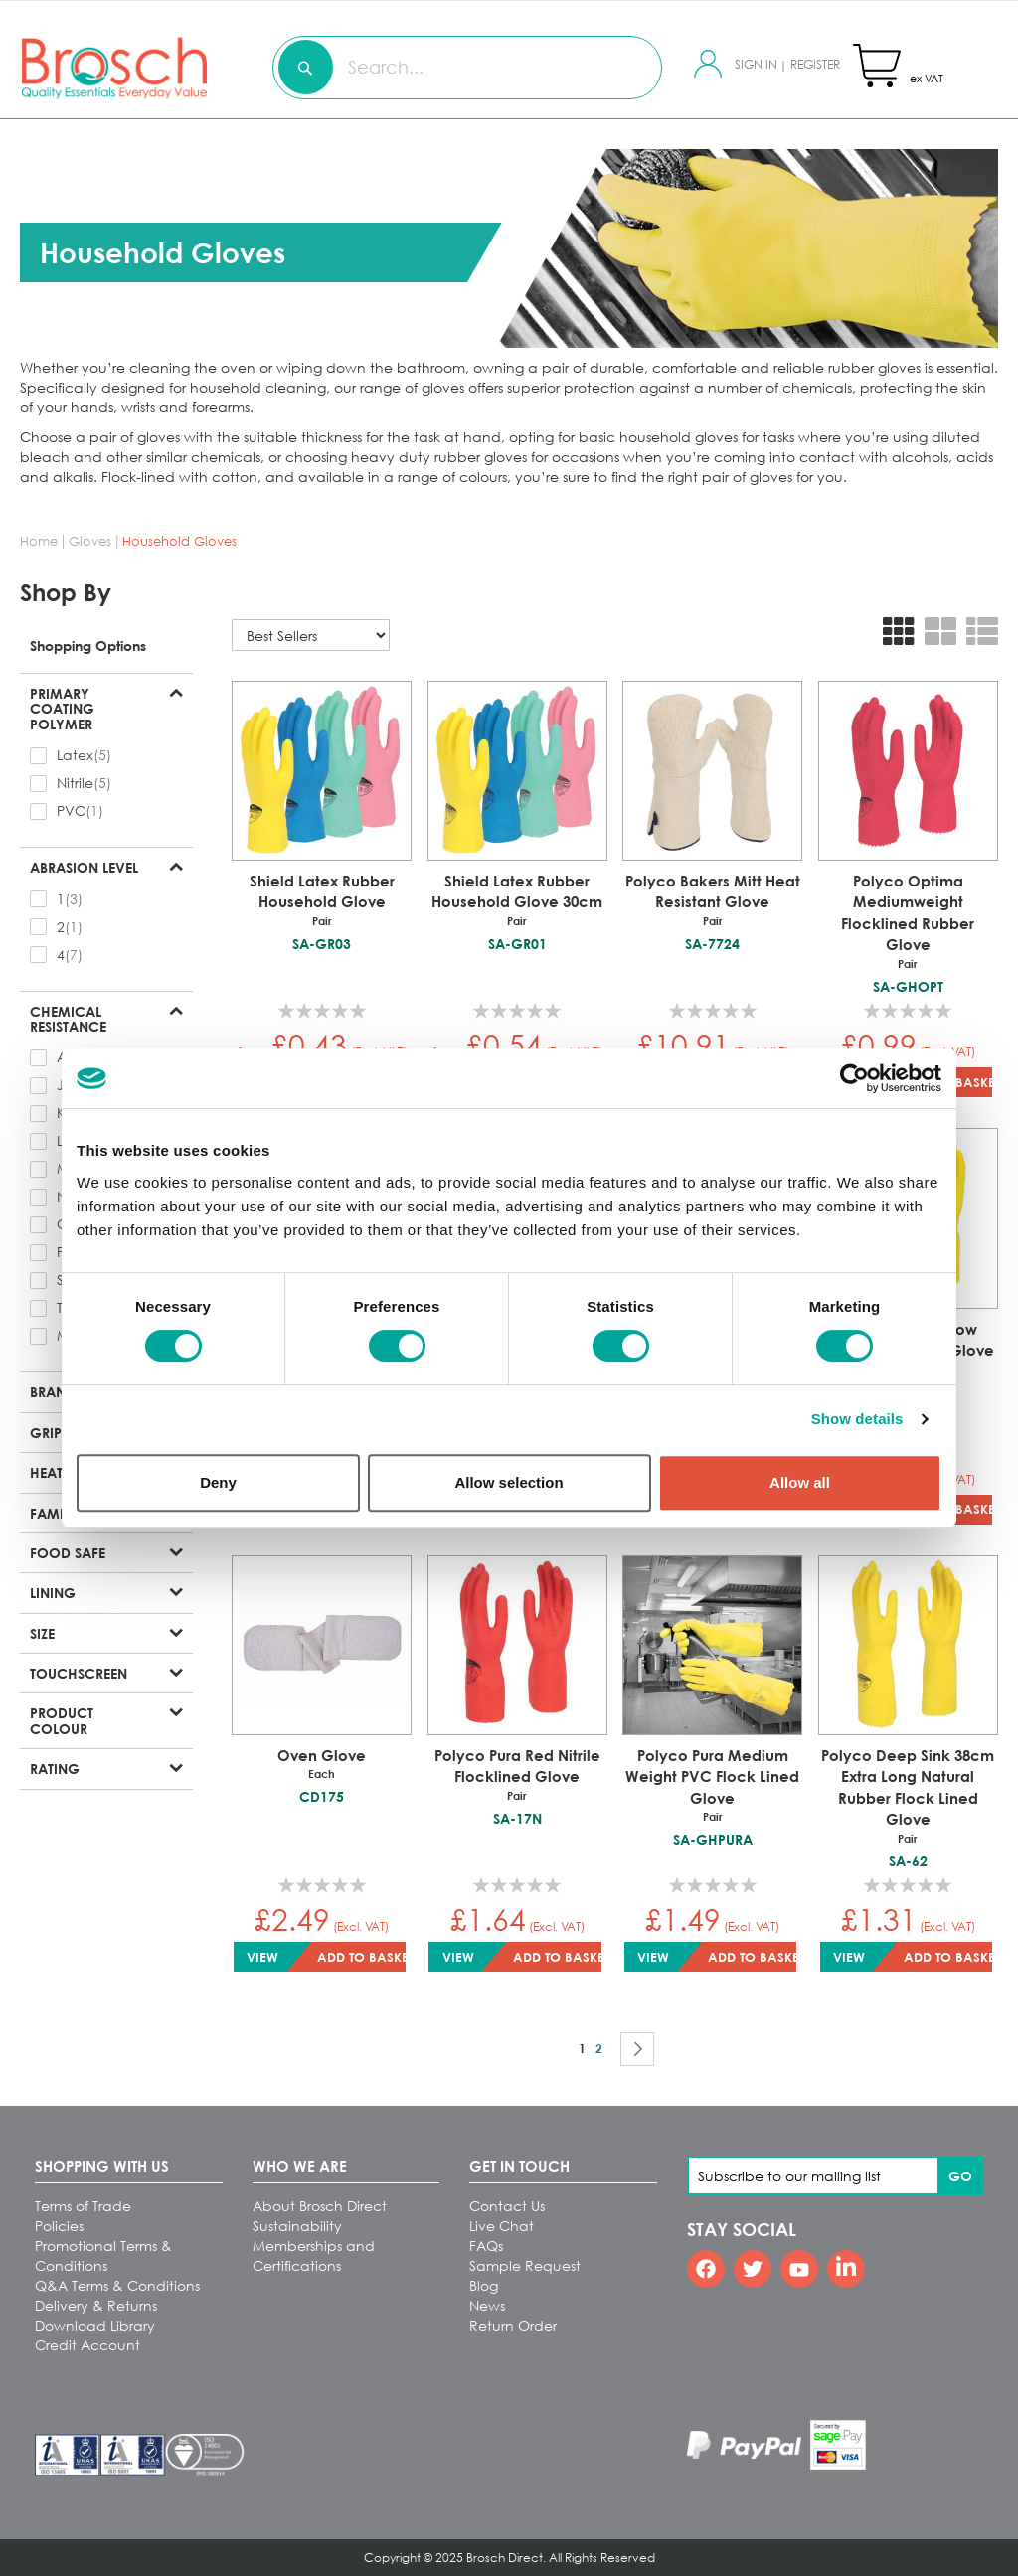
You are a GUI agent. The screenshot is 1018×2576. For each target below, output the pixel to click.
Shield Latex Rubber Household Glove (322, 900)
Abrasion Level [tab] (84, 867)
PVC (71, 810)
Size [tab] (42, 1633)
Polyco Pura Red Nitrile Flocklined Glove (517, 1775)
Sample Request (525, 2265)
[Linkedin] (846, 2269)
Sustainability (297, 2225)
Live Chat (501, 2225)
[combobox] (467, 67)
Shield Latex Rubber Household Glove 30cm (517, 900)
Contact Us (507, 2205)
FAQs (486, 2245)
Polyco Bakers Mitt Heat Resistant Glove (712, 900)
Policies (59, 2225)
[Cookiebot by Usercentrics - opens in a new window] (854, 1078)
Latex (75, 754)
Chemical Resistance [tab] (68, 1019)
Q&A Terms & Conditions (117, 2285)
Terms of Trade (83, 2205)
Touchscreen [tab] (78, 1673)
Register (815, 64)
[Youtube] (799, 2269)
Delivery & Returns (96, 2305)
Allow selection (508, 1482)
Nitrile (75, 782)
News (487, 2305)
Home (41, 541)
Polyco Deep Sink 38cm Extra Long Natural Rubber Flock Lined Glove (908, 1796)
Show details (857, 1418)
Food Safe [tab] (67, 1552)
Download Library (95, 2325)
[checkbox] (106, 755)
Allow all (799, 1482)
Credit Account (87, 2344)
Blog (483, 2285)
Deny (218, 1482)
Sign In (757, 64)
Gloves (92, 541)
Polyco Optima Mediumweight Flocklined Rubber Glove (908, 922)
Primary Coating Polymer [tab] (62, 708)
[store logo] (75, 67)
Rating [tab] (55, 1768)
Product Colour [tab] (61, 1720)
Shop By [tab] (65, 591)
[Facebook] (706, 2269)
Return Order (513, 2325)
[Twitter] (752, 2269)
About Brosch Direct (320, 2205)
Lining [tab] (53, 1592)
